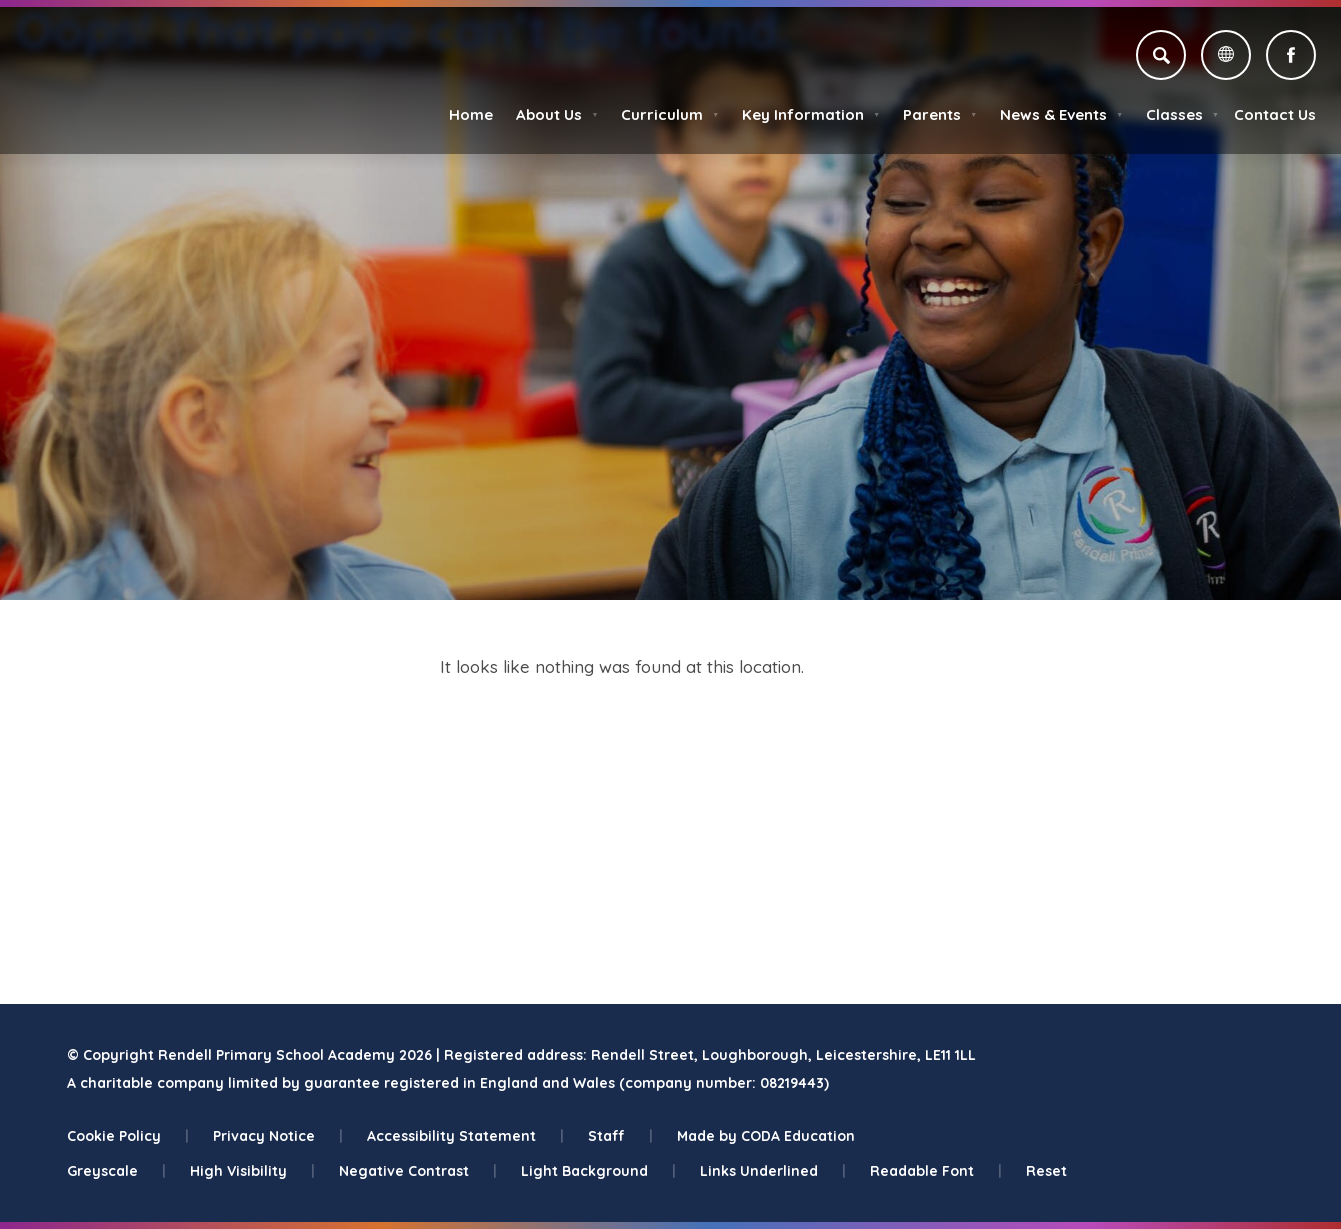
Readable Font (936, 1171)
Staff (620, 1136)
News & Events (1061, 114)
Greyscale (116, 1171)
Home (471, 114)
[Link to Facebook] (1291, 55)
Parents (940, 114)
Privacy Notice (278, 1136)
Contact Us (1275, 114)
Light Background (598, 1171)
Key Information (811, 114)
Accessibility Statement (465, 1136)
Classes (1182, 114)
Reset (1046, 1171)
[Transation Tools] (1226, 55)
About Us (557, 114)
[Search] (1161, 55)
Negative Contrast (418, 1171)
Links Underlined (773, 1171)
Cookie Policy (128, 1136)
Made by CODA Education (766, 1136)
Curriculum (670, 114)
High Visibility (252, 1171)
